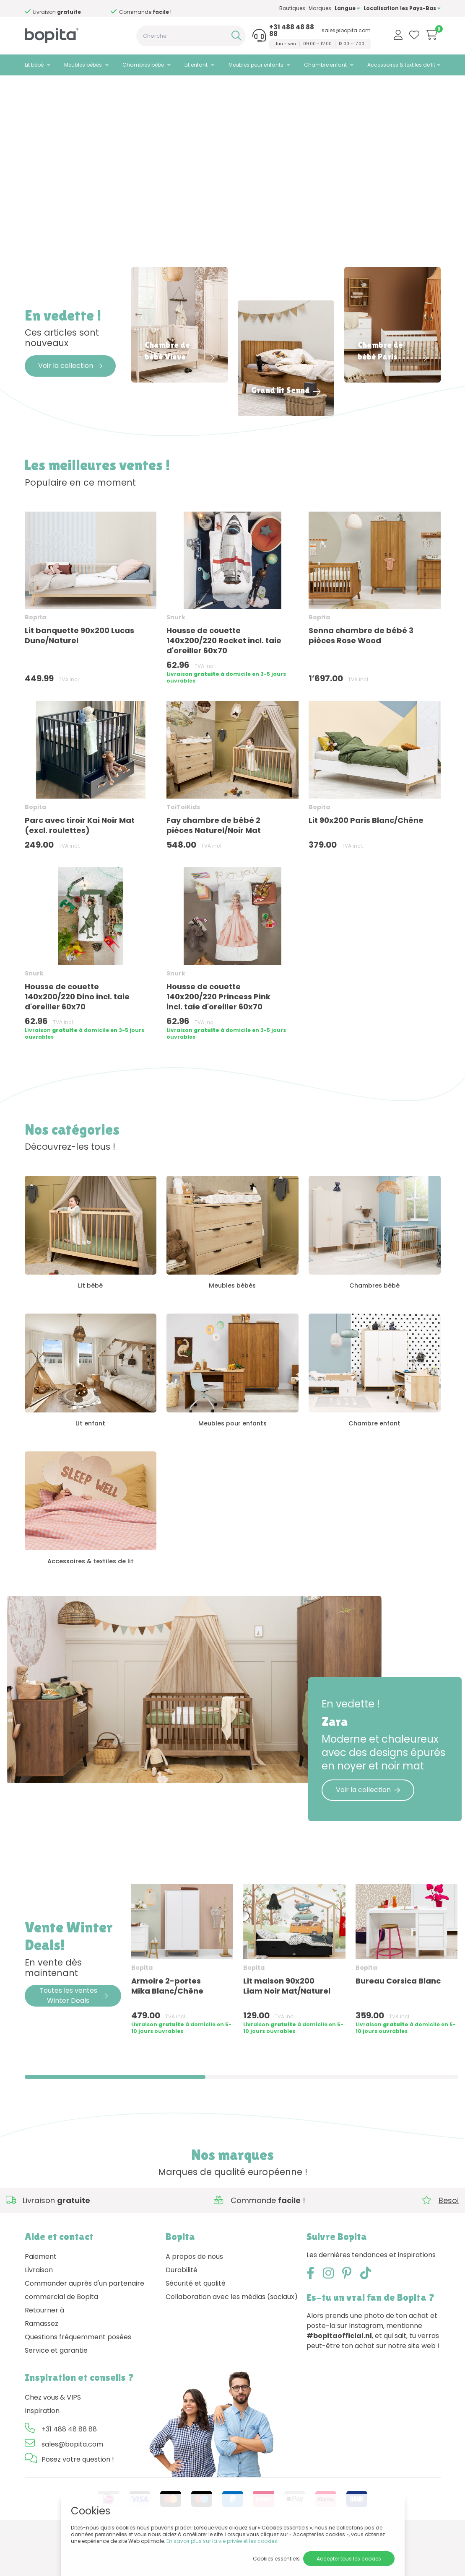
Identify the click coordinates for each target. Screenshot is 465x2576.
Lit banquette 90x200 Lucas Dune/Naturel (79, 669)
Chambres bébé (143, 64)
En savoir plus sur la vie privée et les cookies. (222, 2541)
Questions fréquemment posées (78, 2379)
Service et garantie (56, 2393)
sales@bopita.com (346, 30)
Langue (347, 8)
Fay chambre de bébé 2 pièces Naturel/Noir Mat (213, 858)
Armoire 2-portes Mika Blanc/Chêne (167, 2028)
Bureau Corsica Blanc (398, 2023)
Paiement (41, 2299)
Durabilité (181, 2312)
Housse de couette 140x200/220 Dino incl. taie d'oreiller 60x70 (77, 1030)
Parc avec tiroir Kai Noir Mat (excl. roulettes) (80, 858)
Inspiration (42, 2453)
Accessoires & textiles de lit (401, 64)
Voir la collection (70, 399)
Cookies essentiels (276, 2558)
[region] (232, 2005)
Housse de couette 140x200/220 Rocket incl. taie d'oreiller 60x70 (223, 674)
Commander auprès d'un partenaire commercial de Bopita (84, 2332)
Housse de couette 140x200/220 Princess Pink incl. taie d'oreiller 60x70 (218, 1030)
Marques (320, 8)
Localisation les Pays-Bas (402, 8)
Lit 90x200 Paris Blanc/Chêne (366, 853)
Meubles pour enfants (256, 64)
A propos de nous (194, 2299)
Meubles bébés (83, 64)
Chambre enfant (325, 64)
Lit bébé (34, 64)
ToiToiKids (183, 840)
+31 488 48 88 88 (291, 30)
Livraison (39, 2312)
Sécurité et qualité (196, 2325)
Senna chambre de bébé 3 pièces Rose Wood (361, 669)
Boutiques (292, 8)
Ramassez (41, 2366)
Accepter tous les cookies (349, 2558)
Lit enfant (196, 64)
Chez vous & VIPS (53, 2439)
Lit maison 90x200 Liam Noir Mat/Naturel (286, 2028)
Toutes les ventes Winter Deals (73, 2038)
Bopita (35, 651)
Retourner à (44, 2352)
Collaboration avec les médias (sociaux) (232, 2339)
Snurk (175, 651)
